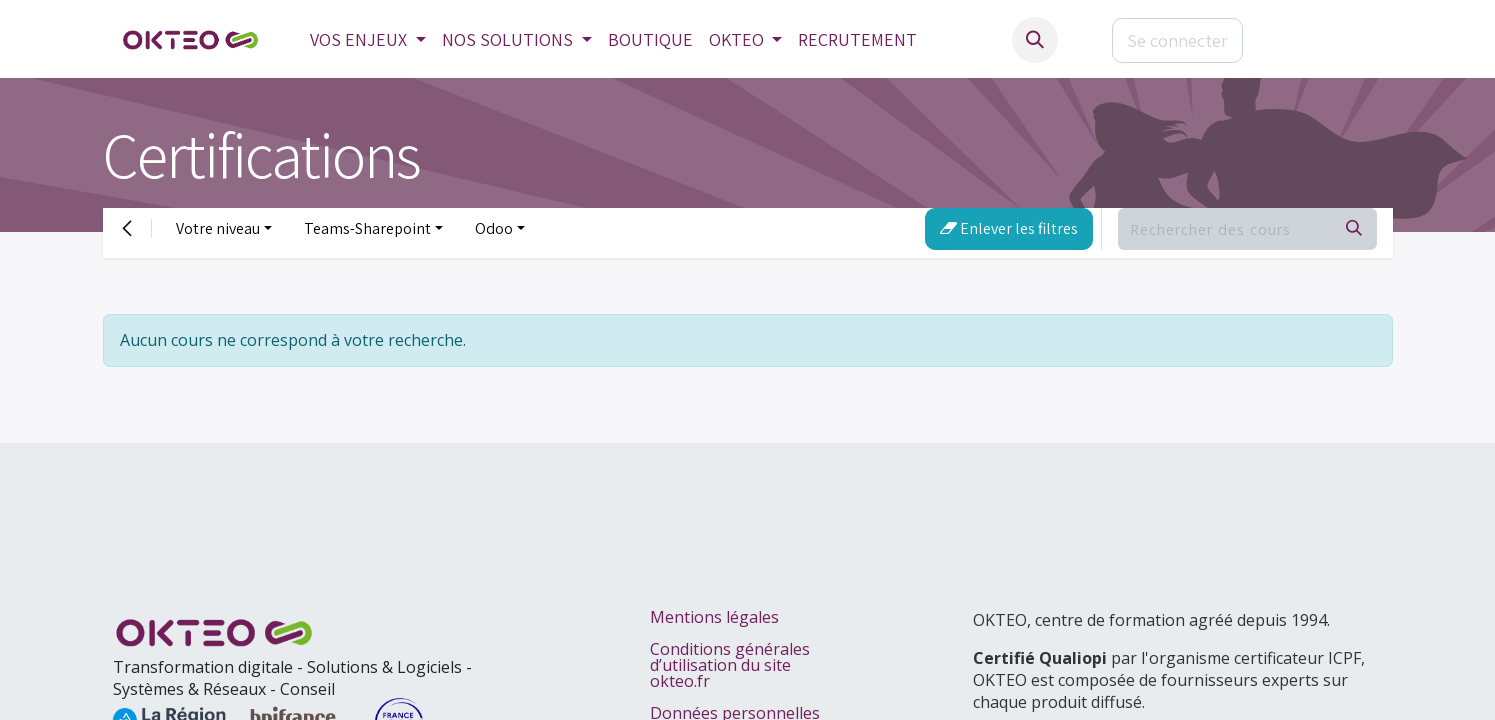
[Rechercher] (1354, 229)
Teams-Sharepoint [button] (367, 228)
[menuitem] (368, 40)
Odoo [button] (494, 228)
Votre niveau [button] (218, 228)
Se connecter (1177, 40)
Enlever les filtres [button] (1009, 228)
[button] (1035, 40)
